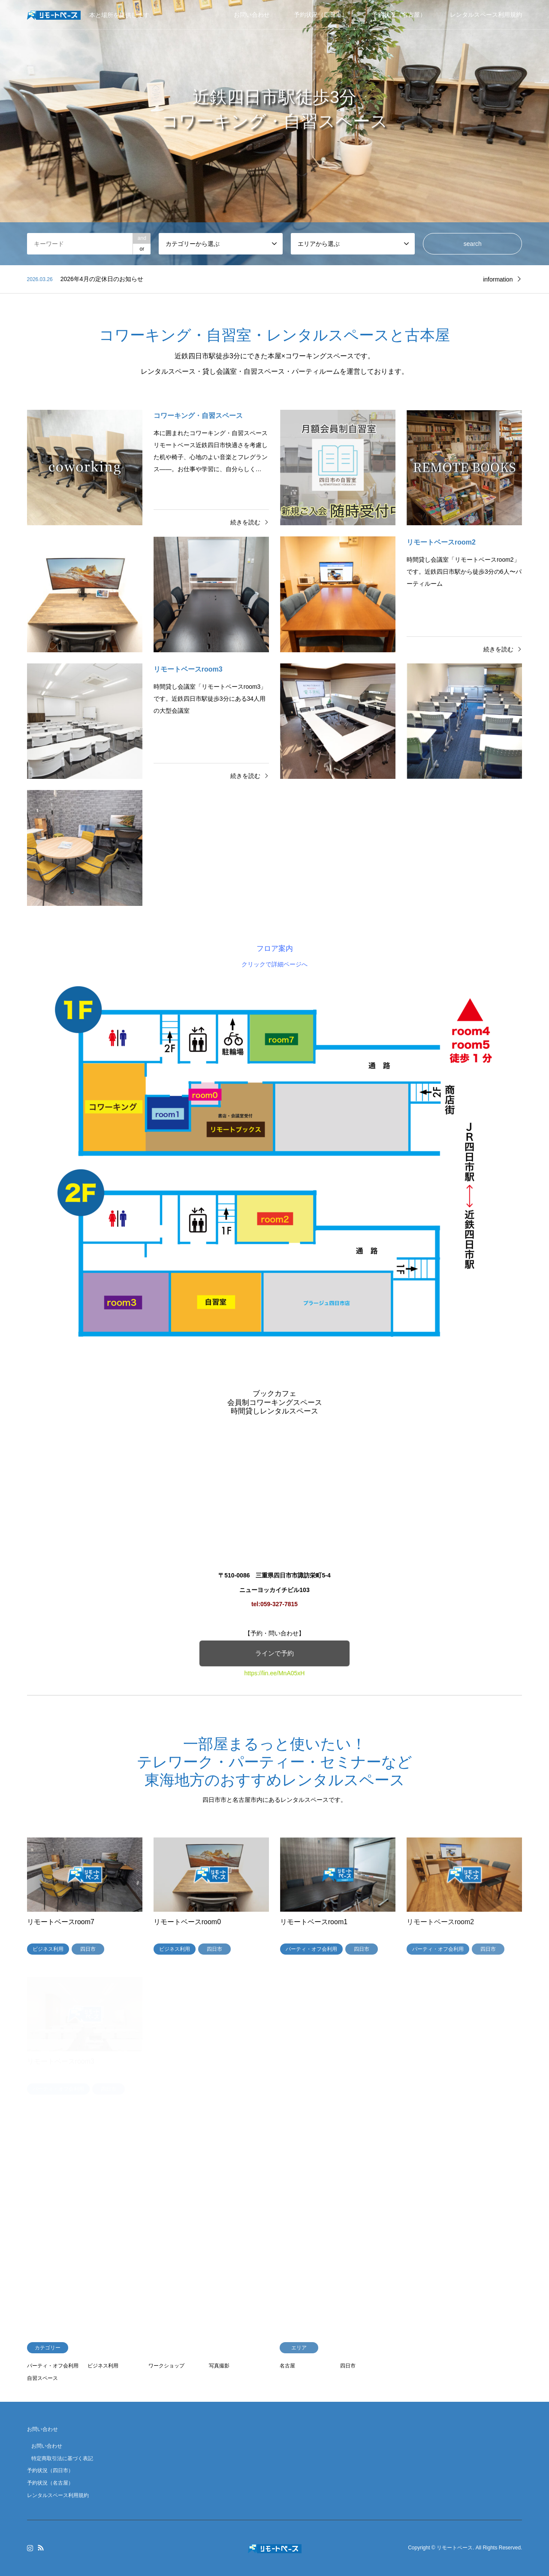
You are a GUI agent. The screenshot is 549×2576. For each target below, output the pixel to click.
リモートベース (455, 2548)
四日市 (348, 2366)
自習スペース (42, 2378)
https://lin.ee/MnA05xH (274, 1673)
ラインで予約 (274, 1653)
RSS (41, 2548)
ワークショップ (166, 2366)
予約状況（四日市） (321, 14)
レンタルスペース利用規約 (486, 14)
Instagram (30, 2548)
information (498, 279)
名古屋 (287, 2366)
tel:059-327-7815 (274, 1604)
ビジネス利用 (102, 2366)
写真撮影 (219, 2366)
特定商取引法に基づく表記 (62, 2458)
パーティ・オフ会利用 (52, 2366)
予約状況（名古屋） (399, 14)
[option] (274, 132)
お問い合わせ (252, 14)
